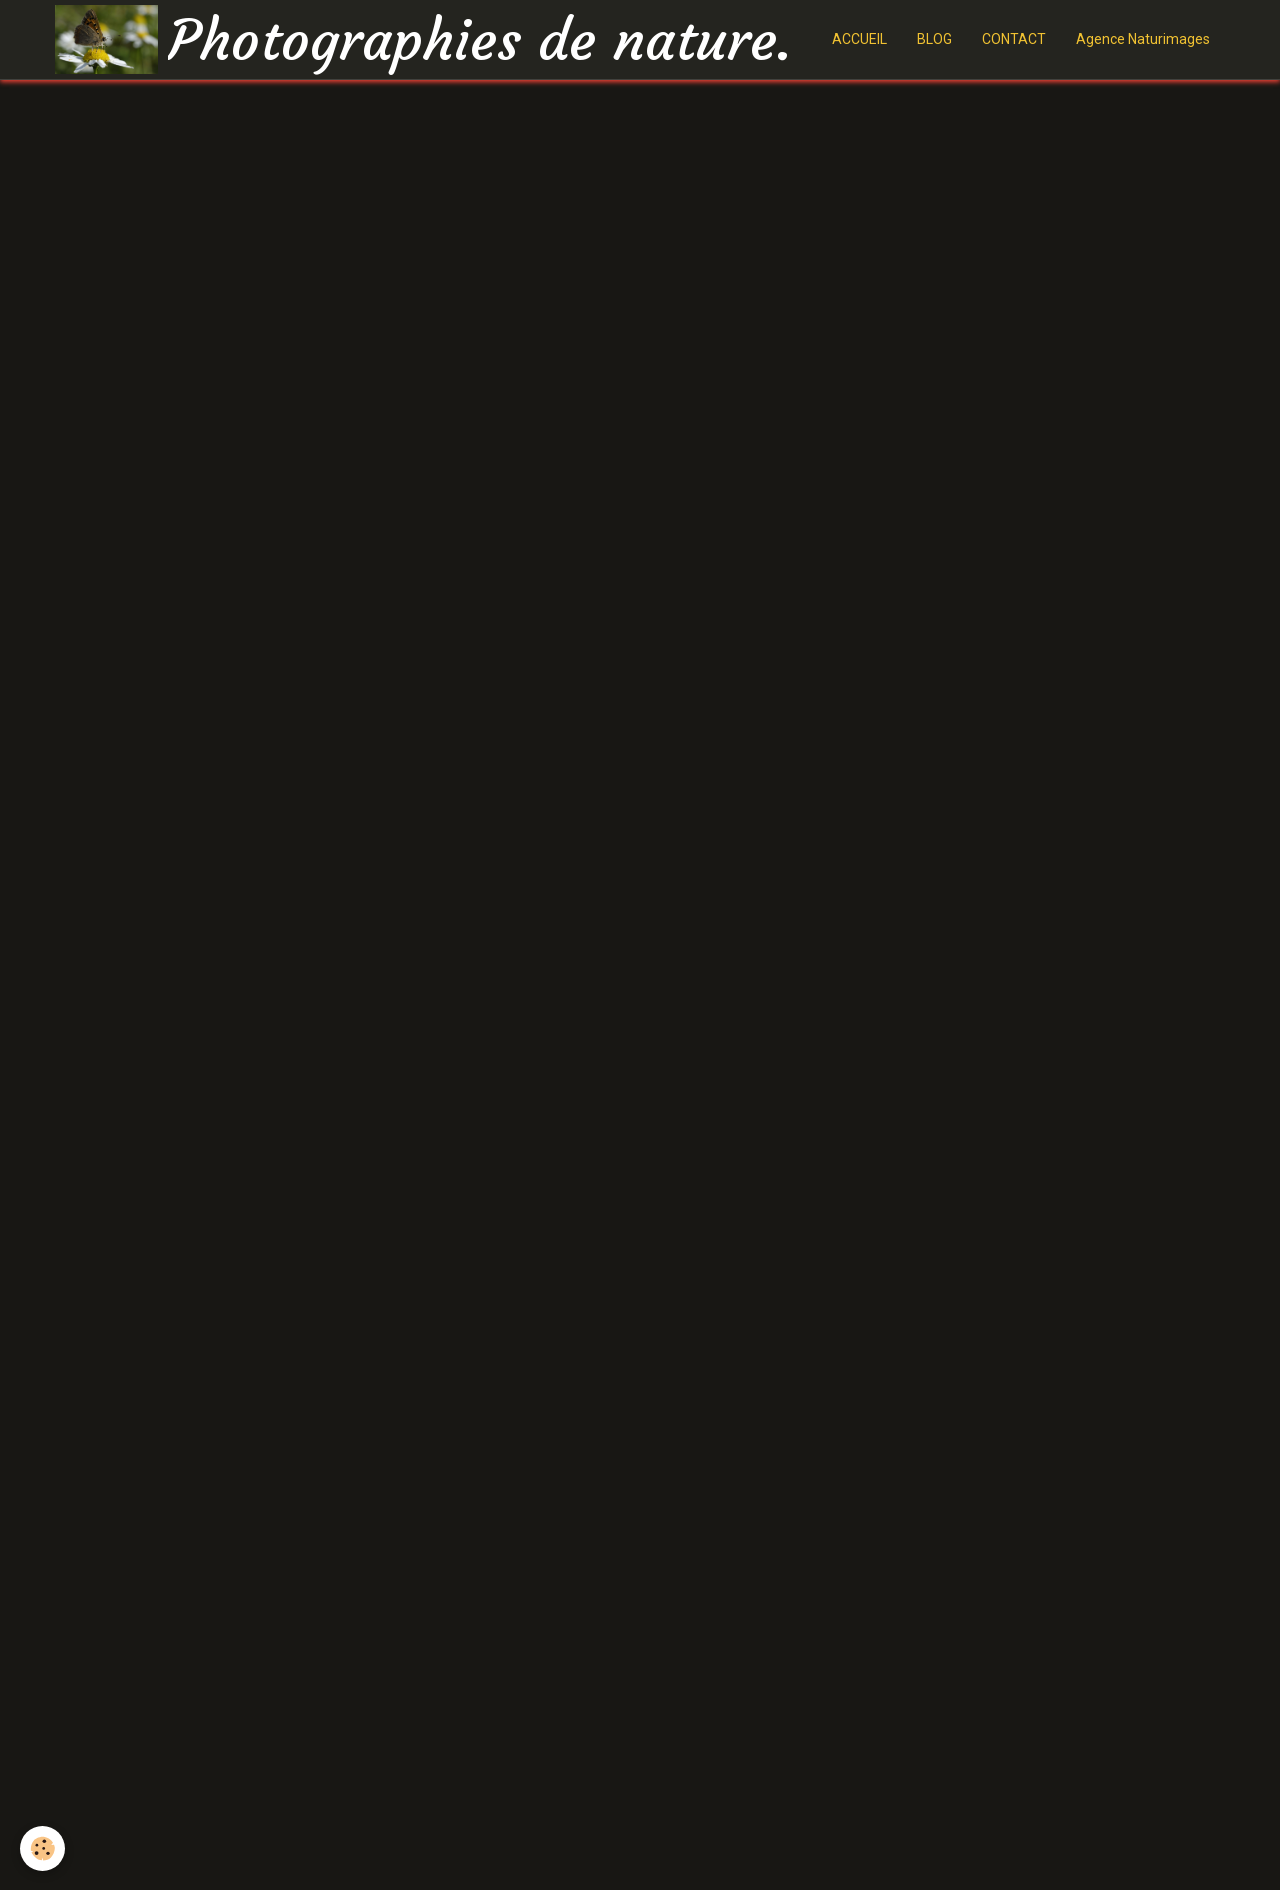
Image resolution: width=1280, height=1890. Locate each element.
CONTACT (1014, 39)
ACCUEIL (859, 39)
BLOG (934, 39)
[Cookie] (42, 1848)
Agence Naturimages (1143, 39)
